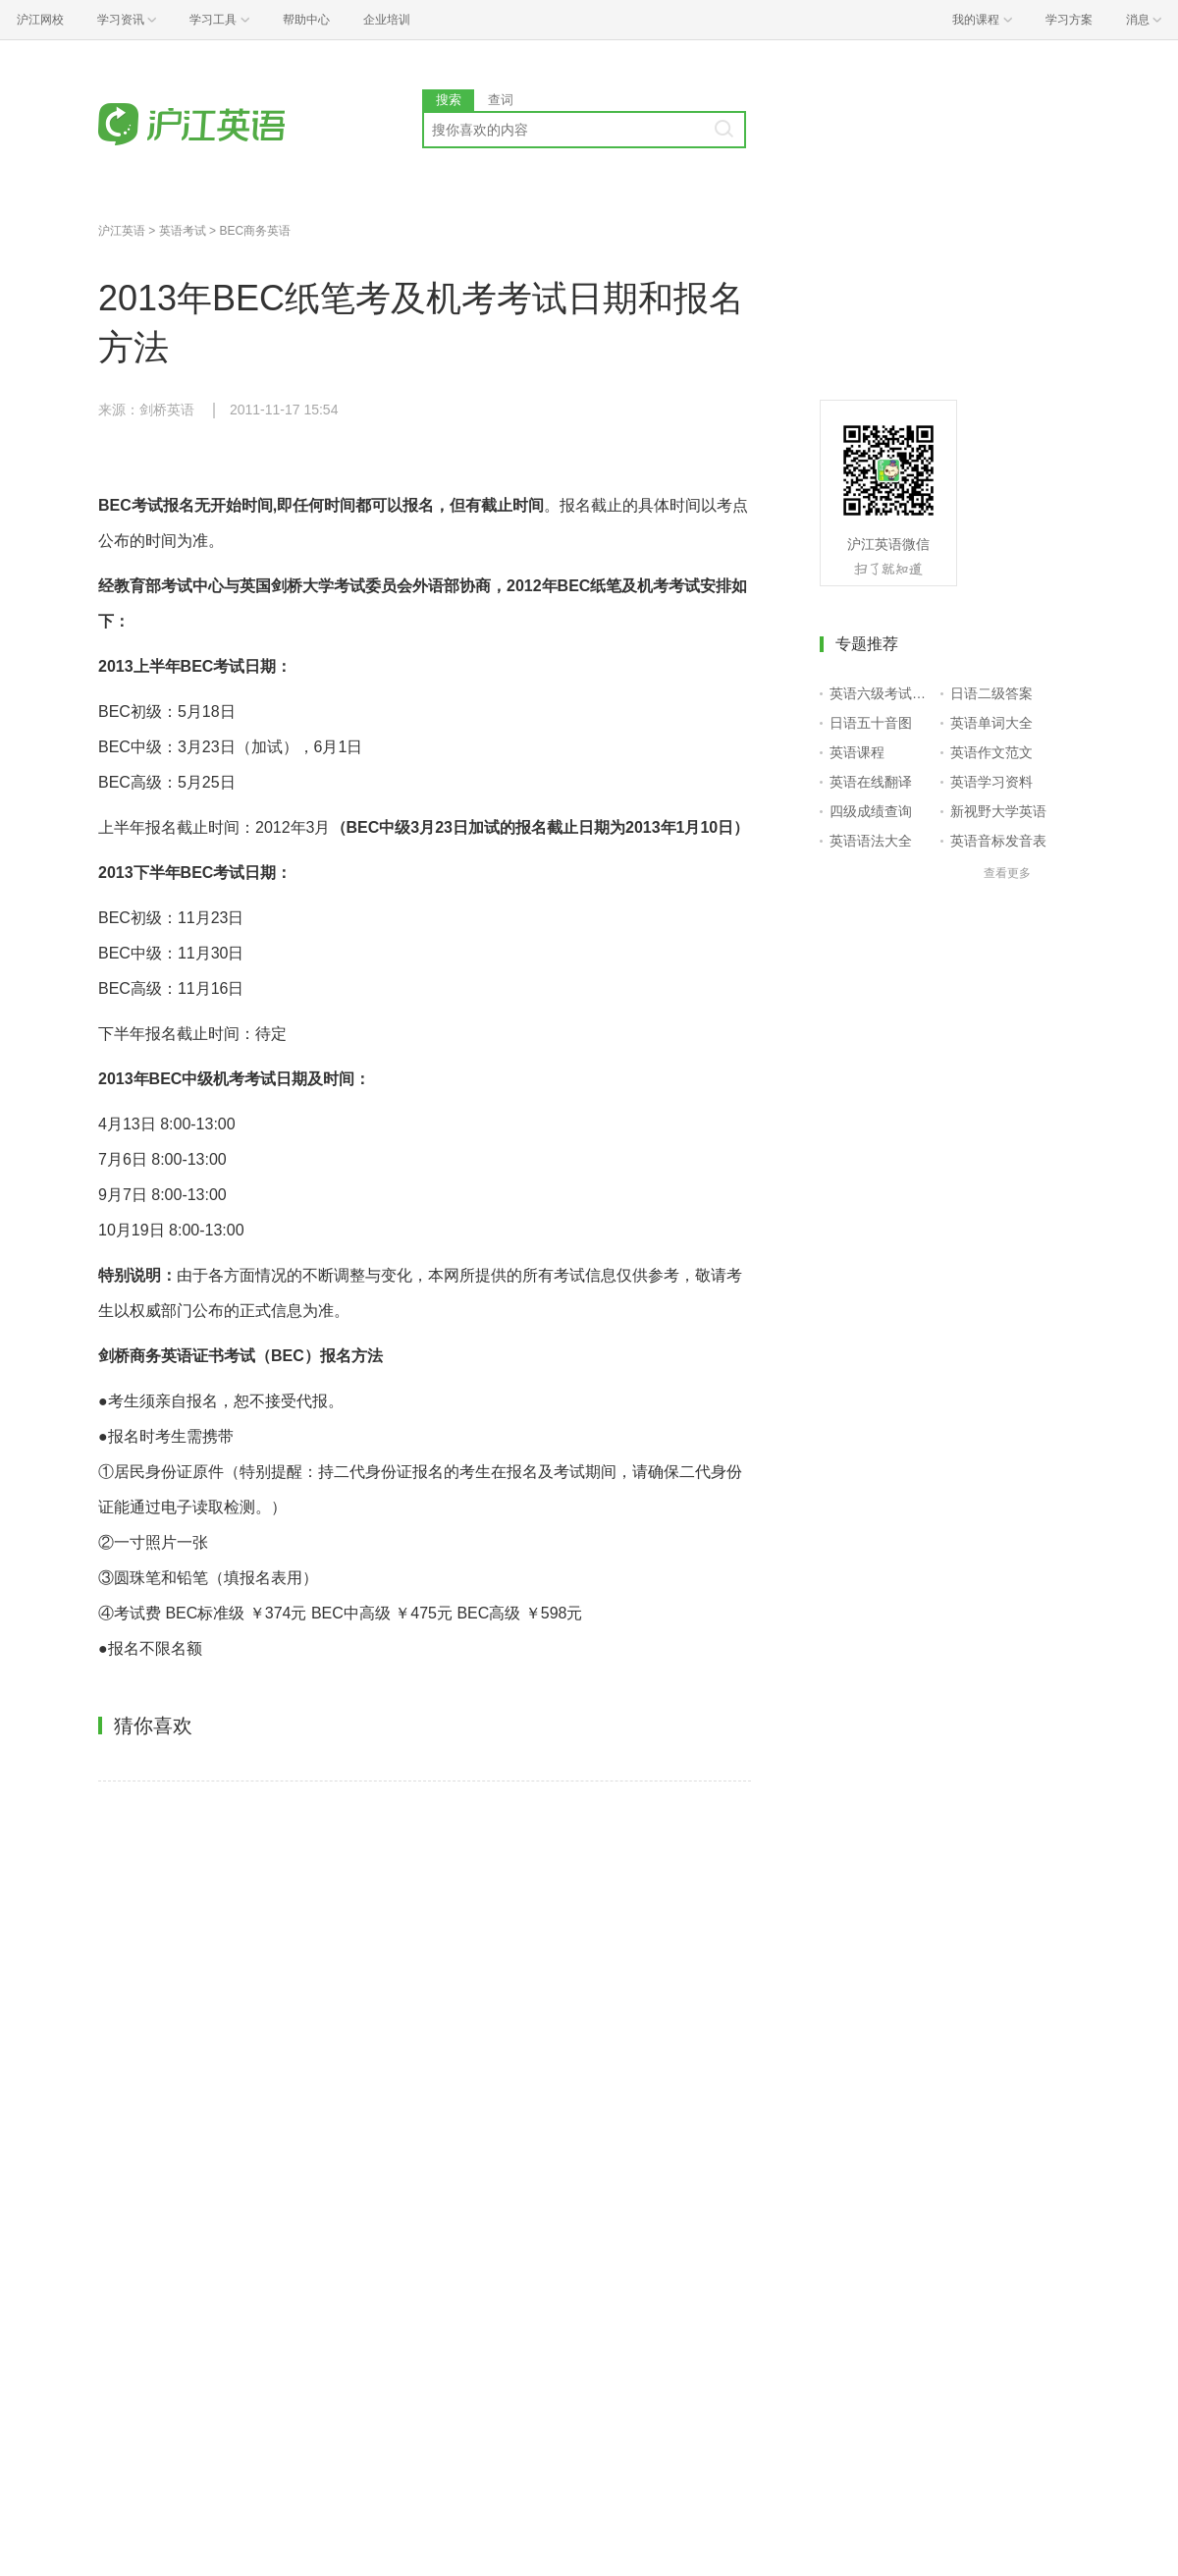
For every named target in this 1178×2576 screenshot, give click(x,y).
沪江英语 (121, 231)
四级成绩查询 (871, 811)
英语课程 (857, 752)
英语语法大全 (871, 841)
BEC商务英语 (255, 231)
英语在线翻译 (871, 782)
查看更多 (1007, 873)
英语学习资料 (991, 782)
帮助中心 (306, 20)
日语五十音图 (871, 723)
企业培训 (386, 20)
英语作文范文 (991, 752)
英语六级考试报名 (881, 693)
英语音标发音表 (998, 841)
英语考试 (182, 231)
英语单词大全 (991, 723)
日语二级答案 (991, 693)
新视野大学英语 (998, 811)
